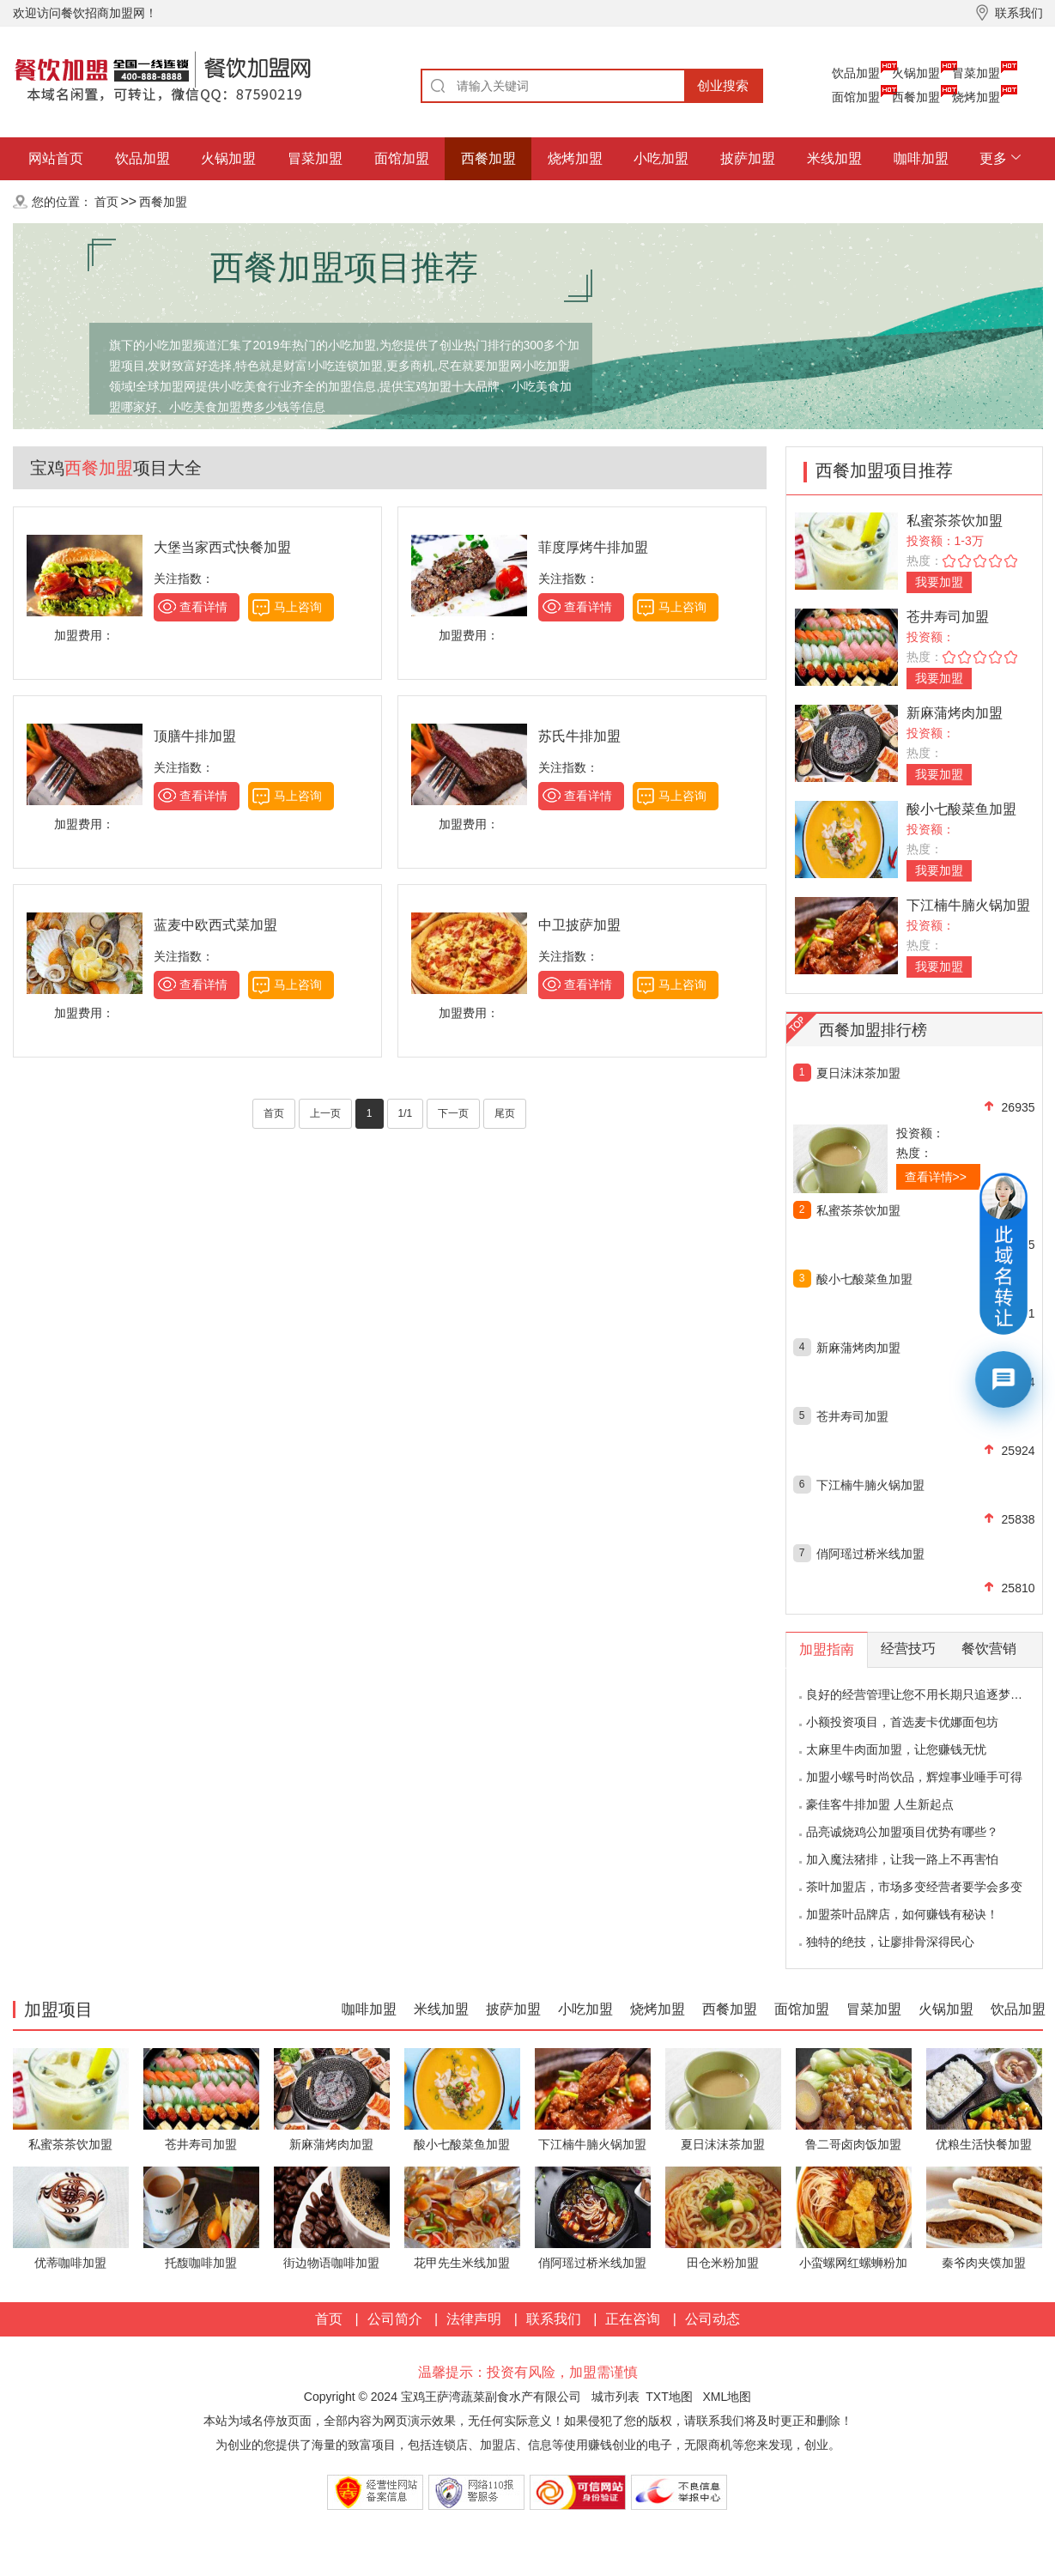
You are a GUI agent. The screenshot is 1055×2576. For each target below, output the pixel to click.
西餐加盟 (916, 97)
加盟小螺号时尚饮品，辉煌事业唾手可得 (914, 1777)
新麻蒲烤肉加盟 (954, 713)
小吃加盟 (661, 158)
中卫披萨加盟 (579, 925)
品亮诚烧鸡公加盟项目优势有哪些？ (902, 1832)
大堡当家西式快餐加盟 (222, 547)
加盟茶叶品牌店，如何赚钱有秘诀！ (902, 1914)
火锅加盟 (916, 73)
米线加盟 (834, 158)
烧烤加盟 (976, 97)
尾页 (504, 1113)
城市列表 (615, 2396)
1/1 (405, 1113)
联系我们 (553, 2319)
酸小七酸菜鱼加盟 (961, 809)
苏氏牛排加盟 (579, 736)
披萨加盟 (747, 158)
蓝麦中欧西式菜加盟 (215, 925)
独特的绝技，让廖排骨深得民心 (890, 1942)
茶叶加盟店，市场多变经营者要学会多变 (914, 1887)
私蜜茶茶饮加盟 (954, 520)
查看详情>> (936, 1177)
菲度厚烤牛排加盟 (593, 547)
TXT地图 (669, 2396)
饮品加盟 (856, 73)
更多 (993, 158)
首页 (106, 202)
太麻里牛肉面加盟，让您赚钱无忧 (896, 1749)
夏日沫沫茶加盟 (858, 1073)
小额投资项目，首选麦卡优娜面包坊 (902, 1722)
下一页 (453, 1113)
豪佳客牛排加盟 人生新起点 (880, 1804)
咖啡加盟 (921, 158)
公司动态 (712, 2319)
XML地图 (726, 2396)
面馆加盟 (856, 97)
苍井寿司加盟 (947, 616)
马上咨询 (298, 607)
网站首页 (55, 158)
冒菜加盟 (976, 73)
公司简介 (394, 2319)
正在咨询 (632, 2319)
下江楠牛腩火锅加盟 (968, 905)
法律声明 (473, 2319)
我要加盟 (939, 582)
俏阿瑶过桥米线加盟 (870, 1554)
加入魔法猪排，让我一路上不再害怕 (902, 1859)
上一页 (325, 1113)
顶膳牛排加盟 (195, 736)
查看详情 (203, 607)
